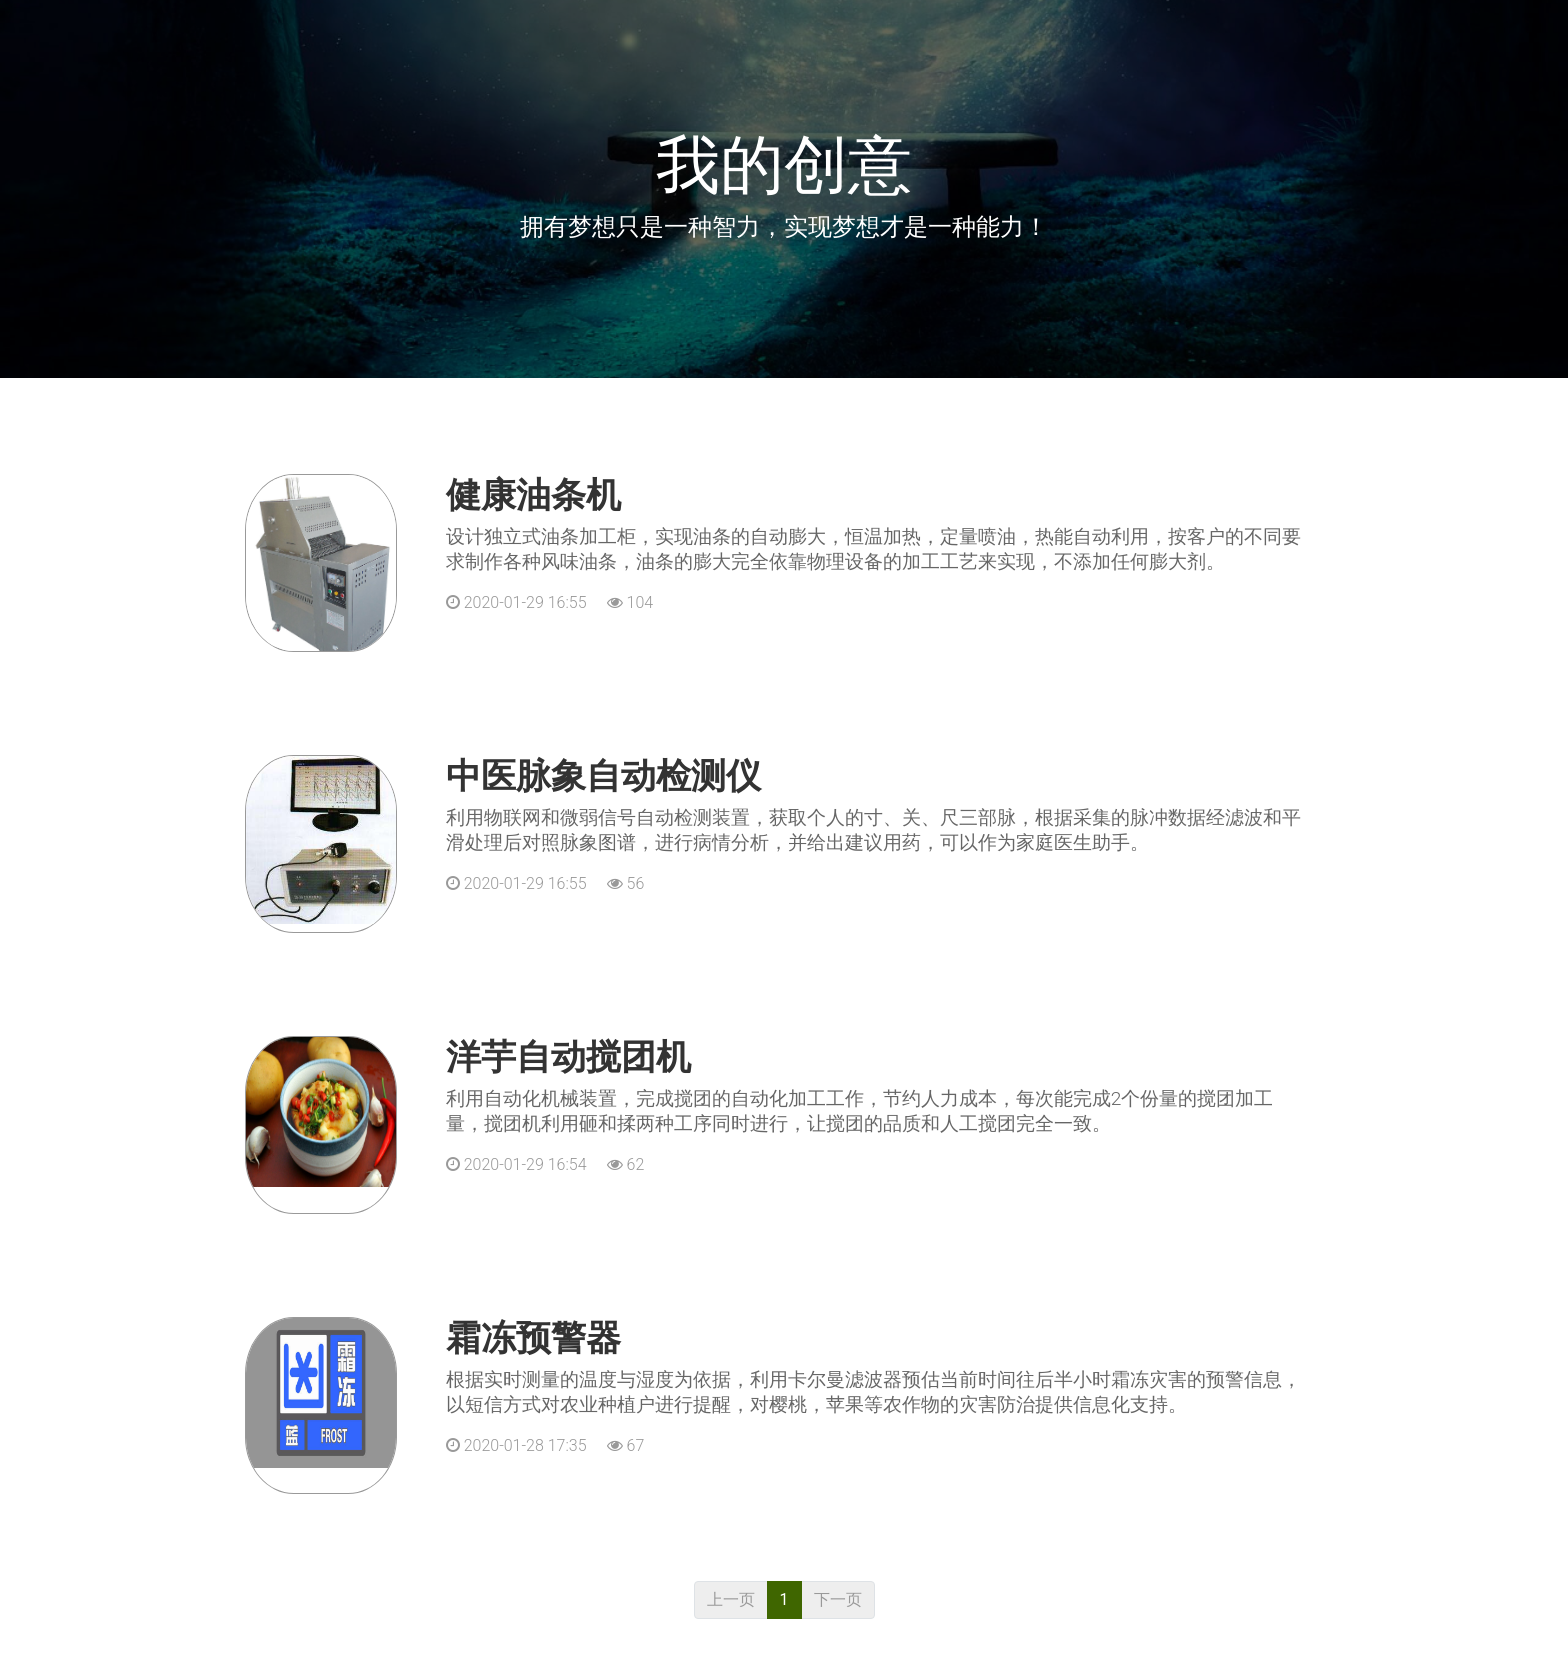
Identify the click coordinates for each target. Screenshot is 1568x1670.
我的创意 (784, 165)
